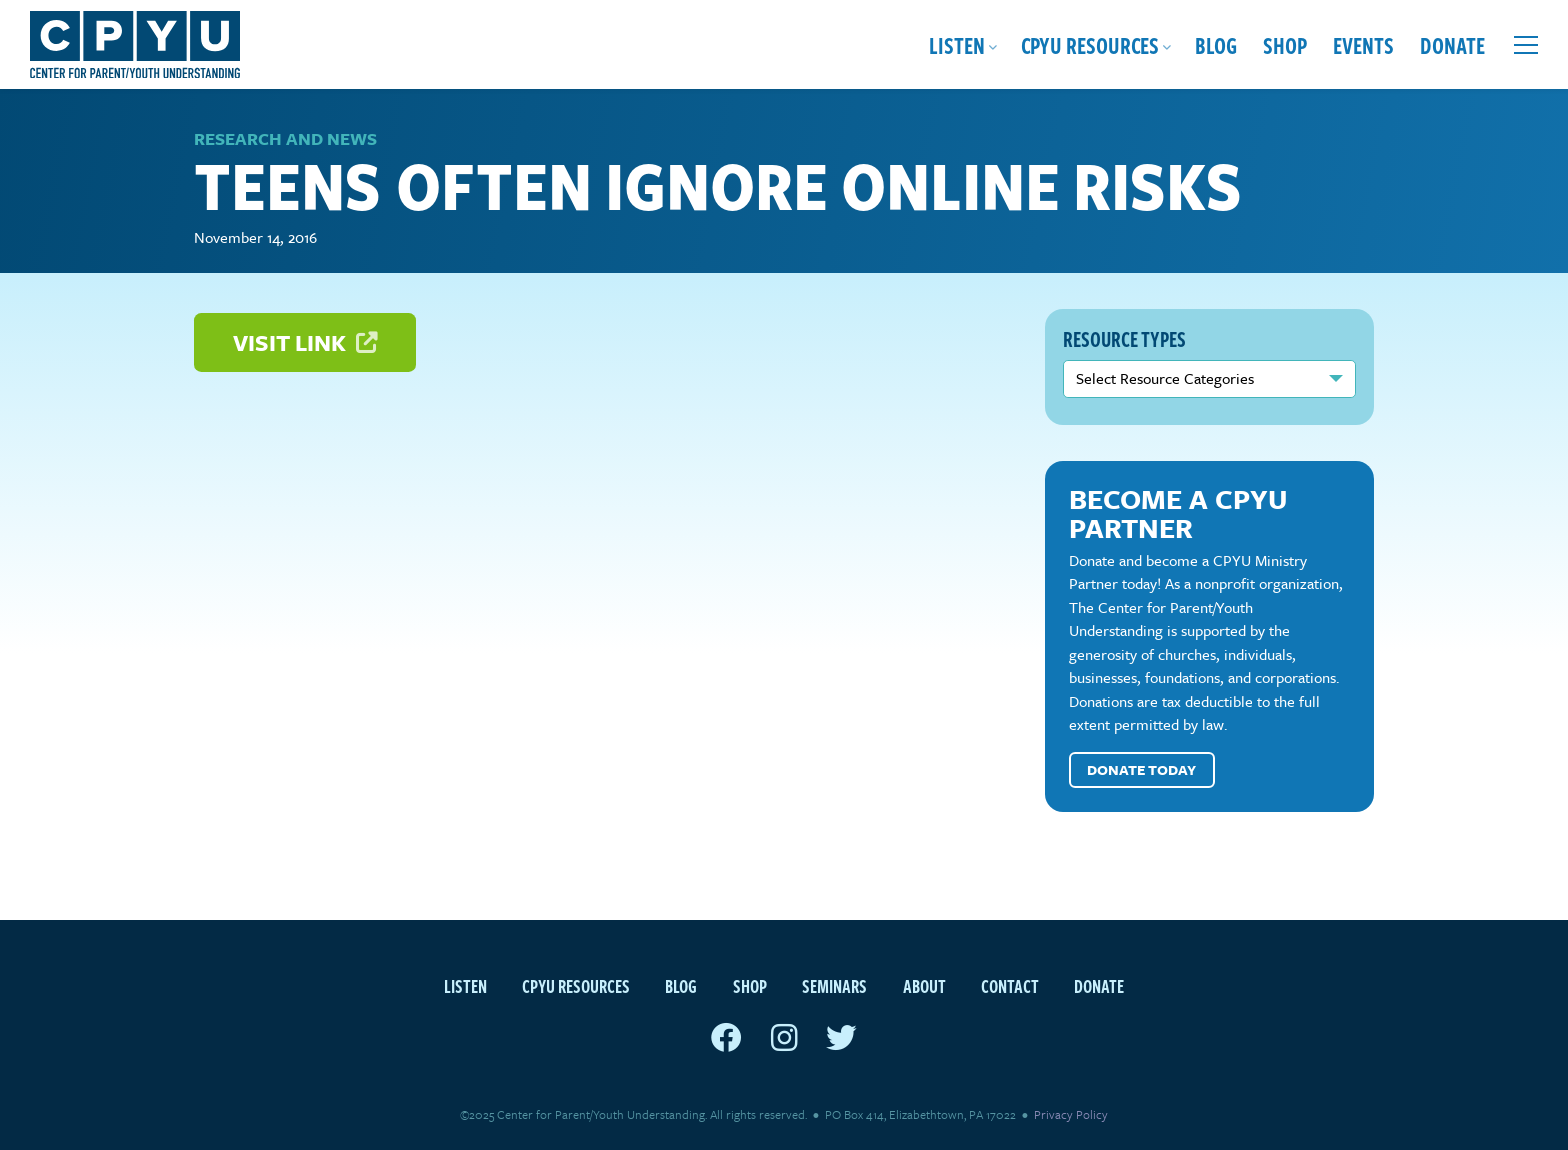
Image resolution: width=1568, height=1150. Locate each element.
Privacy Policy (1071, 1114)
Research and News (285, 138)
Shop (1285, 44)
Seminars (834, 985)
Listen (957, 44)
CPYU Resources (1090, 44)
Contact (1010, 985)
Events (1363, 44)
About (924, 985)
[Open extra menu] (1526, 45)
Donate (1452, 44)
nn (1210, 379)
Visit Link (305, 342)
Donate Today (1141, 769)
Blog (1216, 44)
